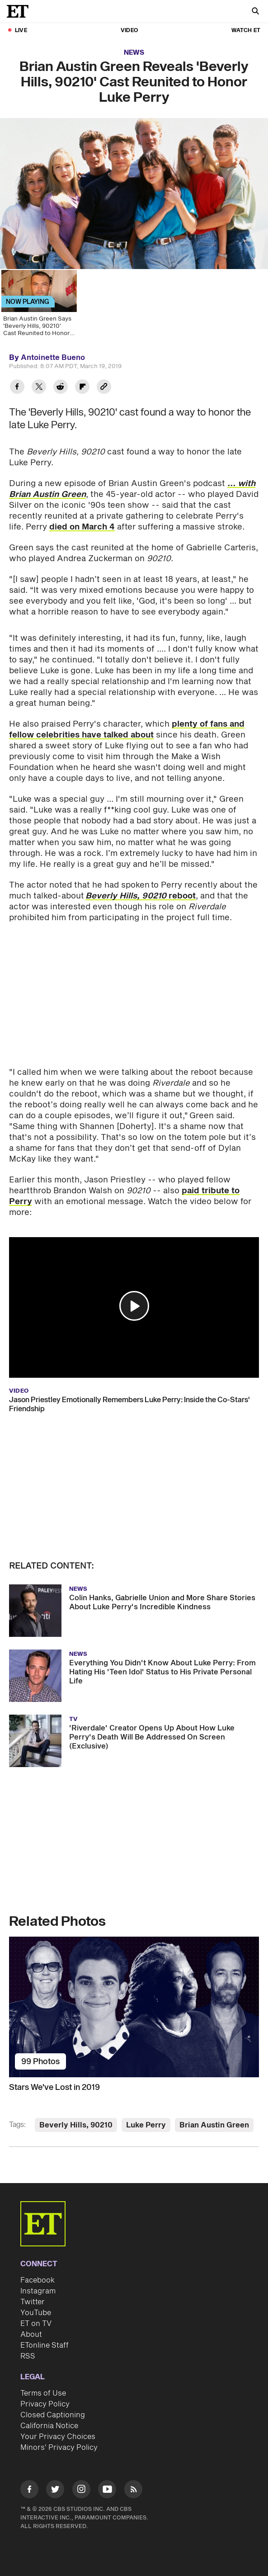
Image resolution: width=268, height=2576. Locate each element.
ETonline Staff (44, 2345)
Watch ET (245, 30)
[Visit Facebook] (29, 2490)
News (134, 52)
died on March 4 (82, 527)
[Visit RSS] (133, 2490)
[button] (134, 1306)
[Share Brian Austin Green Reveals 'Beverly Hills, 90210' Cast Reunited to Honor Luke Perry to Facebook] (17, 387)
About (31, 2334)
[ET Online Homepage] (20, 11)
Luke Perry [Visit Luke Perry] (146, 2125)
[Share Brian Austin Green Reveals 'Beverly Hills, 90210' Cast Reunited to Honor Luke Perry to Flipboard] (82, 387)
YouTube (35, 2312)
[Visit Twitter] (55, 2490)
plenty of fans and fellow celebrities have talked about (126, 729)
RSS (27, 2356)
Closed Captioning (52, 2415)
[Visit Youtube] (107, 2490)
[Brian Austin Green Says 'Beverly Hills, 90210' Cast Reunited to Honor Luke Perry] (38, 306)
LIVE (21, 30)
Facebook (37, 2280)
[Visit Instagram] (81, 2490)
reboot (140, 896)
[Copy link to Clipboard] (104, 387)
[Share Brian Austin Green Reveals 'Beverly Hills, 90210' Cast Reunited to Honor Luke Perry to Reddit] (60, 387)
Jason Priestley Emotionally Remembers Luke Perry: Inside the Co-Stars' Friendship (129, 1404)
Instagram (38, 2291)
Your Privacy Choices (57, 2436)
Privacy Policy (45, 2404)
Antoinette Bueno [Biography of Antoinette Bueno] (53, 357)
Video (129, 30)
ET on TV (36, 2323)
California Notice (49, 2425)
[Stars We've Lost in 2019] (134, 2007)
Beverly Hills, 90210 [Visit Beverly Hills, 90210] (76, 2125)
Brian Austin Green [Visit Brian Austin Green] (214, 2125)
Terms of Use (43, 2393)
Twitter (32, 2302)
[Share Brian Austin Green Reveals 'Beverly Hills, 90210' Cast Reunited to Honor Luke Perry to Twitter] (39, 387)
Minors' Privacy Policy (59, 2447)
